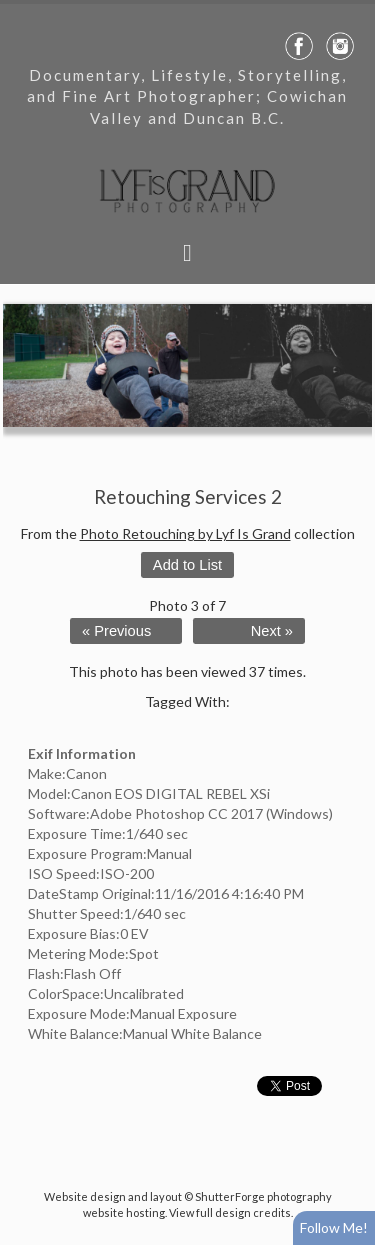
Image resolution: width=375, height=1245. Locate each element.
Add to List (187, 565)
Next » (272, 631)
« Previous (116, 631)
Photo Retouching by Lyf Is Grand (185, 533)
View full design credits (230, 1212)
